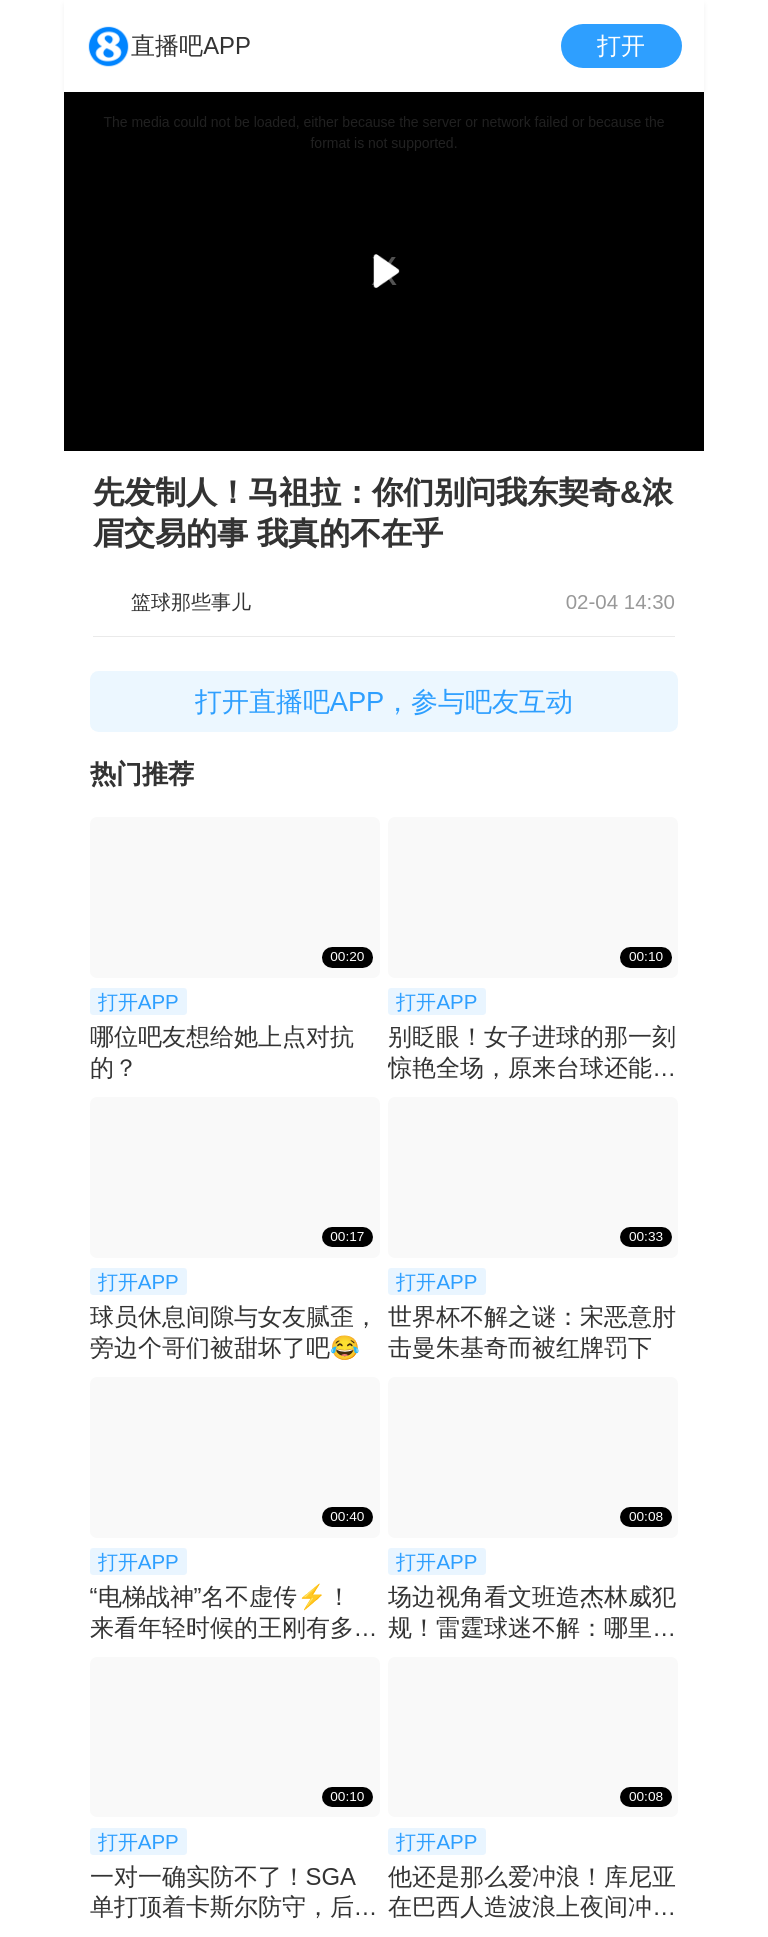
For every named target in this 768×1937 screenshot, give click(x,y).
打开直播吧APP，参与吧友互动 (384, 701)
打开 (621, 45)
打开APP (138, 1001)
